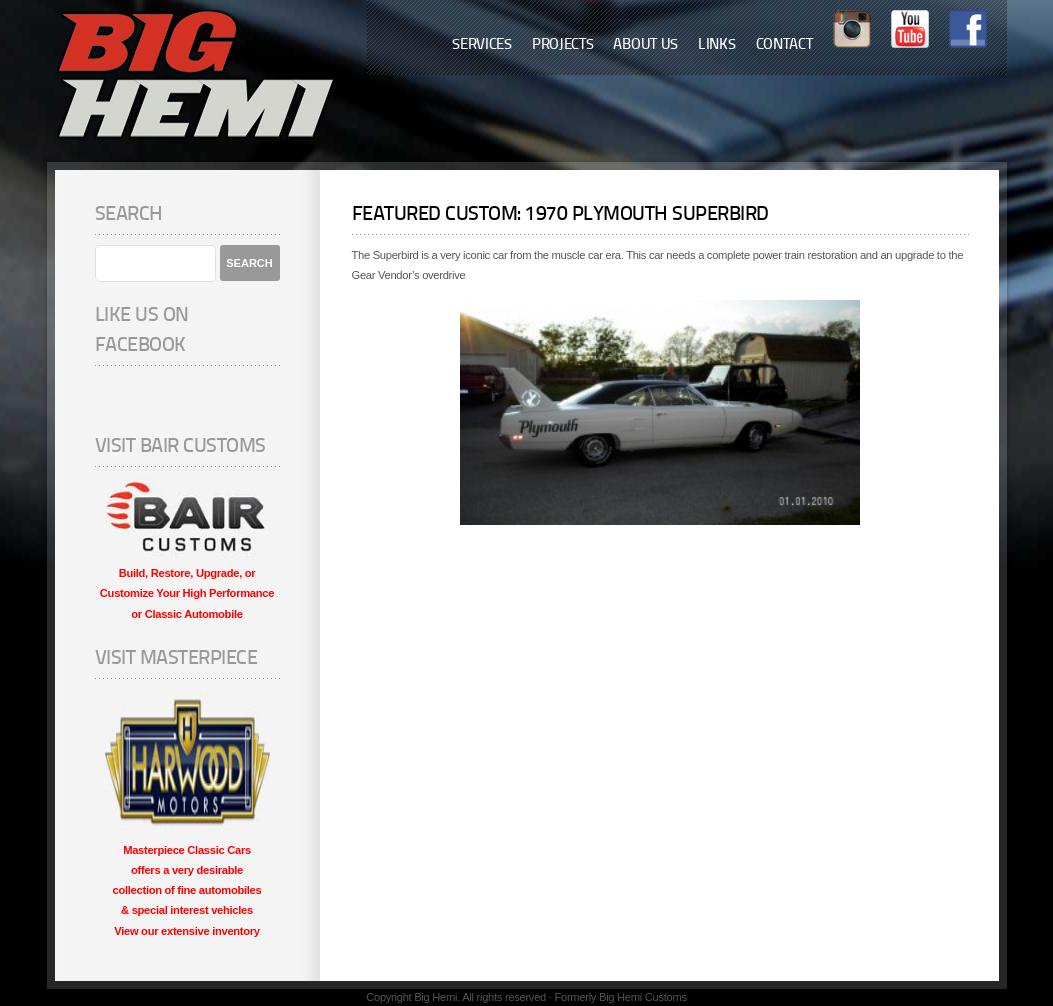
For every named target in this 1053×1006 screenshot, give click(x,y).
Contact (784, 45)
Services (482, 45)
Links (717, 45)
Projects (563, 45)
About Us (645, 45)
